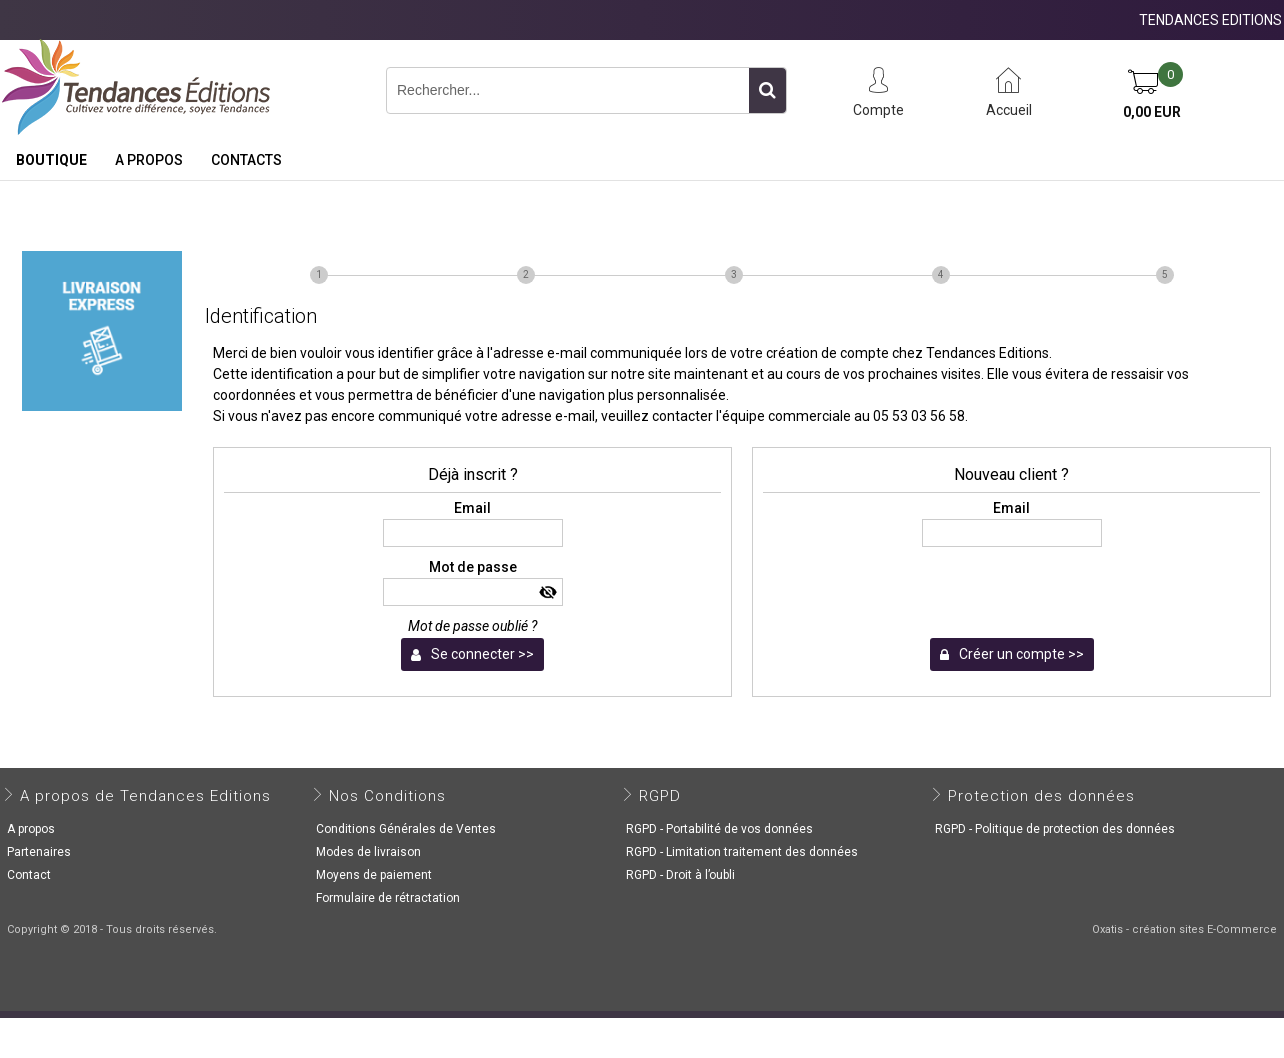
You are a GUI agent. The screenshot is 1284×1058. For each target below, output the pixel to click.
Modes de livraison (368, 852)
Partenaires (39, 852)
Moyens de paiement (374, 875)
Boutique (51, 160)
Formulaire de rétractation (388, 898)
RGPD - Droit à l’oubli (680, 875)
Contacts (246, 160)
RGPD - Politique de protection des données (1055, 829)
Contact (29, 875)
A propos (149, 160)
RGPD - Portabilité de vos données (719, 829)
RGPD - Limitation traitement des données (742, 852)
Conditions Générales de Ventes (406, 829)
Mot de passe (473, 567)
